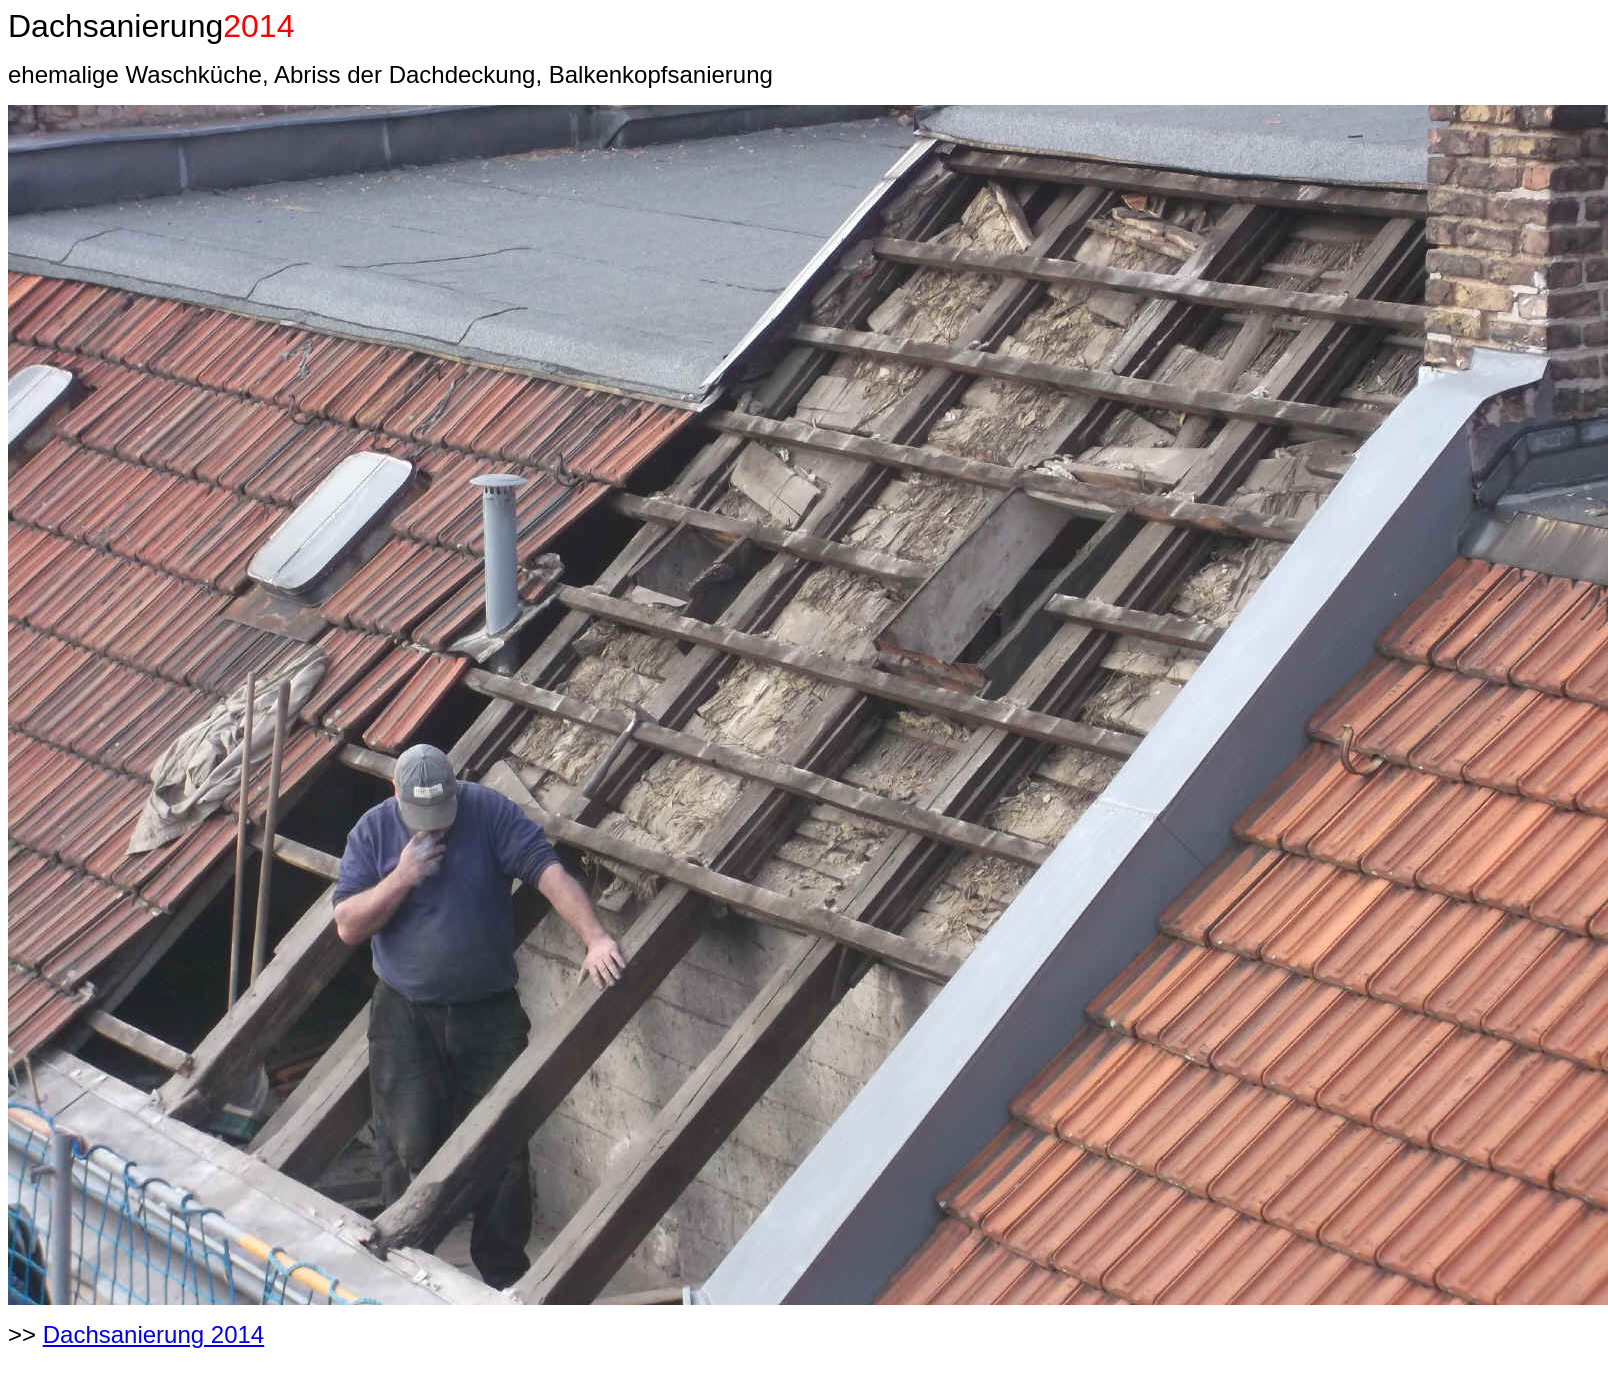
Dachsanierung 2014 (154, 1334)
